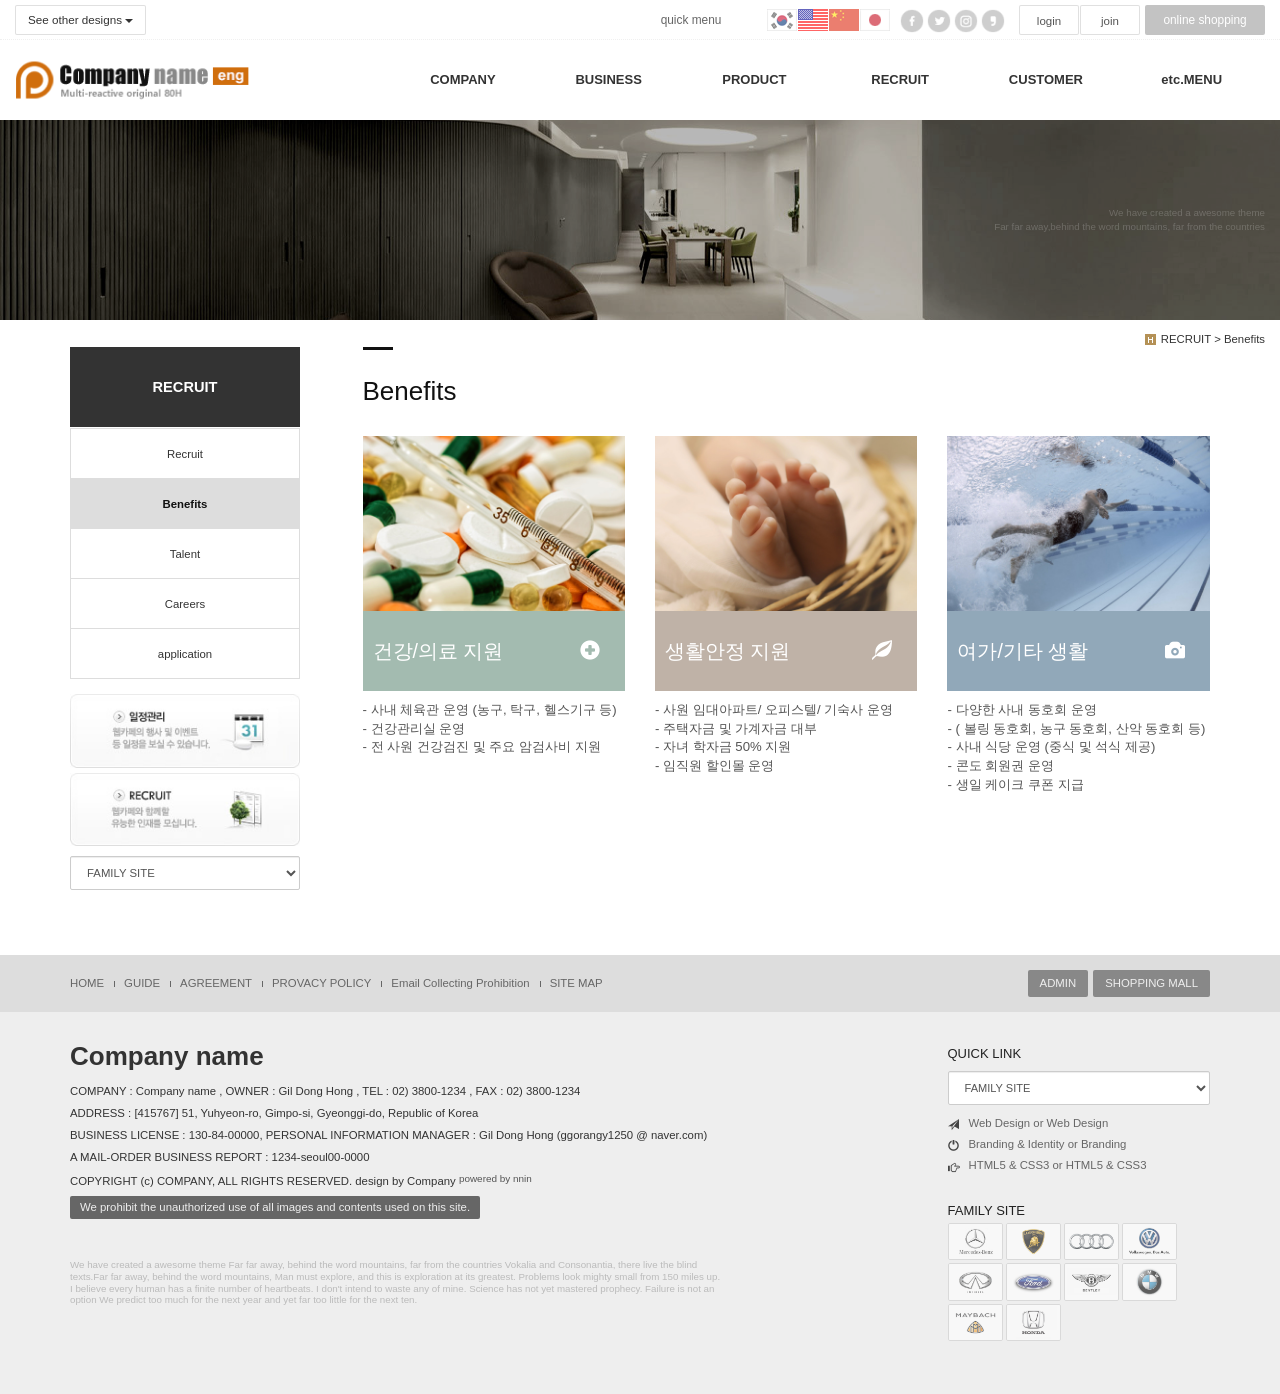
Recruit (185, 454)
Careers (185, 604)
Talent (185, 554)
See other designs (79, 20)
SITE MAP (576, 983)
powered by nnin (495, 1179)
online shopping (1205, 20)
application (185, 654)
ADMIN (1058, 983)
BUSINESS (608, 79)
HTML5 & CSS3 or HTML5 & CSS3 (1047, 1166)
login (1049, 21)
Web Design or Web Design (1028, 1124)
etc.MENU (1191, 79)
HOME (87, 983)
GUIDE (142, 983)
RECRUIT (900, 79)
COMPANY (462, 79)
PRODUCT (754, 79)
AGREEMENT (216, 983)
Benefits (185, 504)
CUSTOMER (1046, 79)
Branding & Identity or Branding (1037, 1145)
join (1110, 21)
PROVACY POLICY (321, 983)
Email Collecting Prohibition (460, 983)
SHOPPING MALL (1151, 983)
